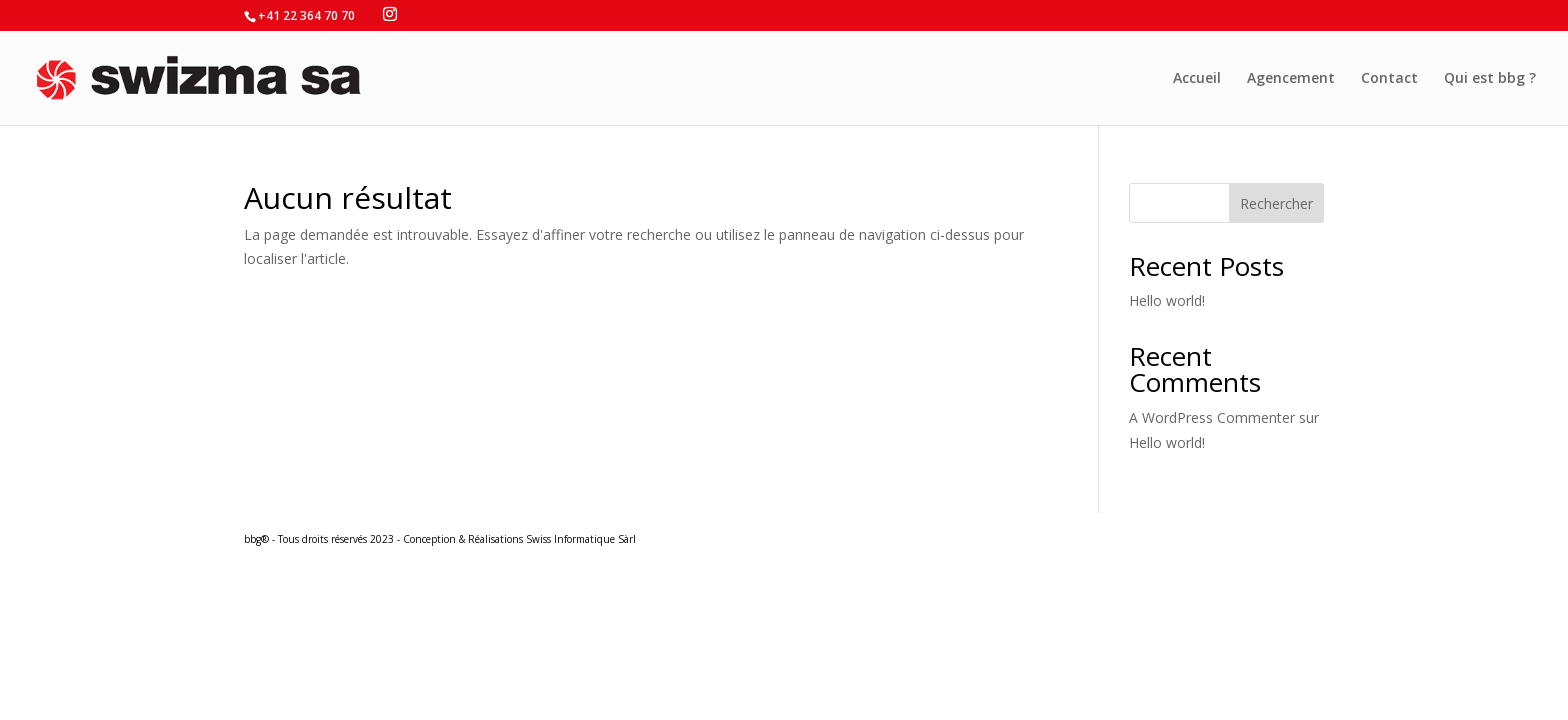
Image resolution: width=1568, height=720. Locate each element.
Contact (1389, 79)
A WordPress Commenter (1212, 417)
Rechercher (1276, 203)
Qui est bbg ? (1490, 79)
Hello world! (1167, 300)
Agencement (1291, 79)
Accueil (1197, 79)
